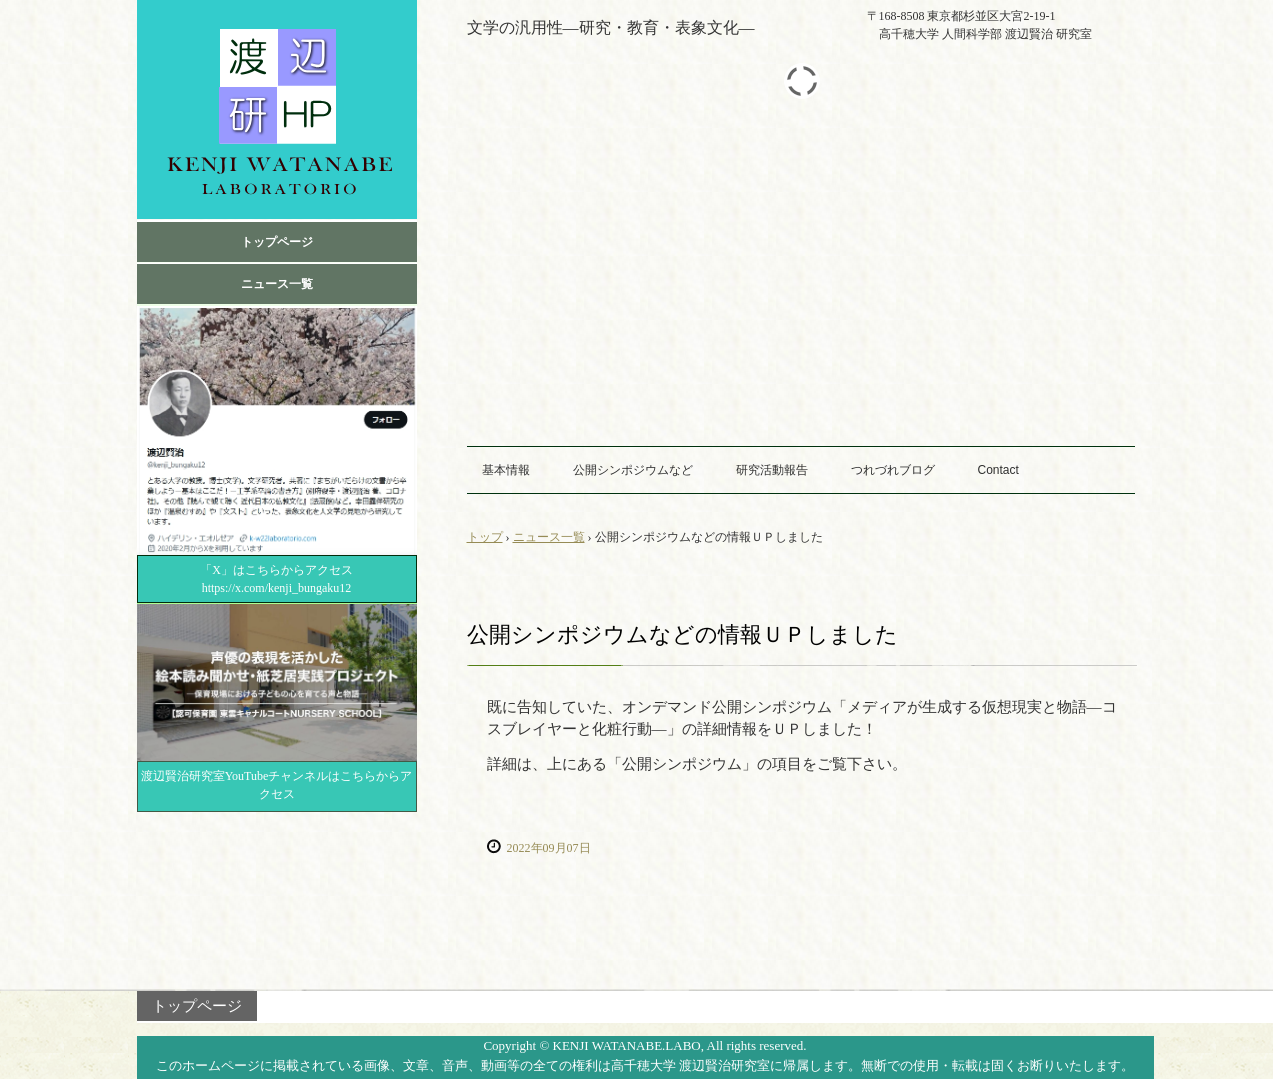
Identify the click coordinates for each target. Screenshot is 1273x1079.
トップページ (277, 242)
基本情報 (506, 470)
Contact (998, 470)
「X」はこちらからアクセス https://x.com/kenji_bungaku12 (284, 579)
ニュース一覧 (277, 284)
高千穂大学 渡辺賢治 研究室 (277, 109)
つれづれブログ (893, 470)
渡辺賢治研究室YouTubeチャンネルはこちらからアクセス (277, 785)
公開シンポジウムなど (633, 470)
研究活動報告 (772, 470)
